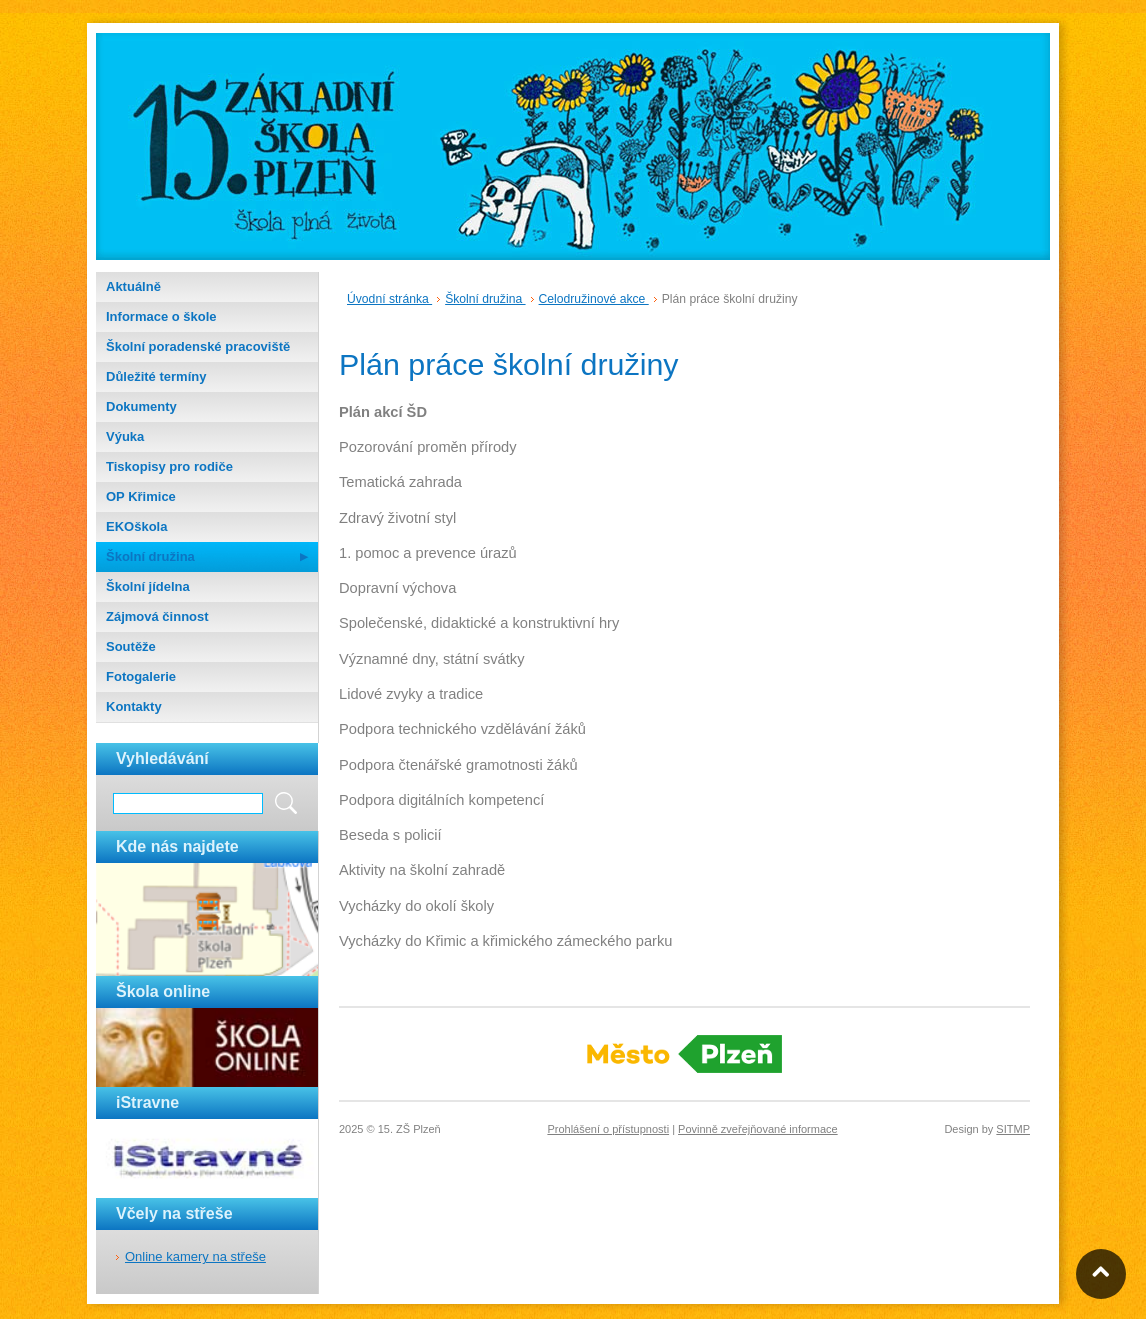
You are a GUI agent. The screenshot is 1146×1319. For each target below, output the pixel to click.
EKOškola (136, 526)
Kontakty (134, 706)
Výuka (125, 436)
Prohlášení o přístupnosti (608, 1129)
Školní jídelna (148, 586)
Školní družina (150, 556)
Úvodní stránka (389, 299)
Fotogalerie (141, 676)
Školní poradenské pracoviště (198, 346)
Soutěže (131, 646)
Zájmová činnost (157, 616)
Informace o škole (161, 316)
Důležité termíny (156, 376)
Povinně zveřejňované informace (758, 1129)
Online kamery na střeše (195, 1256)
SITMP (1013, 1129)
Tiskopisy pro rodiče (169, 466)
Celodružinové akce (594, 299)
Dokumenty (141, 406)
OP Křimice (141, 496)
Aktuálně (133, 286)
